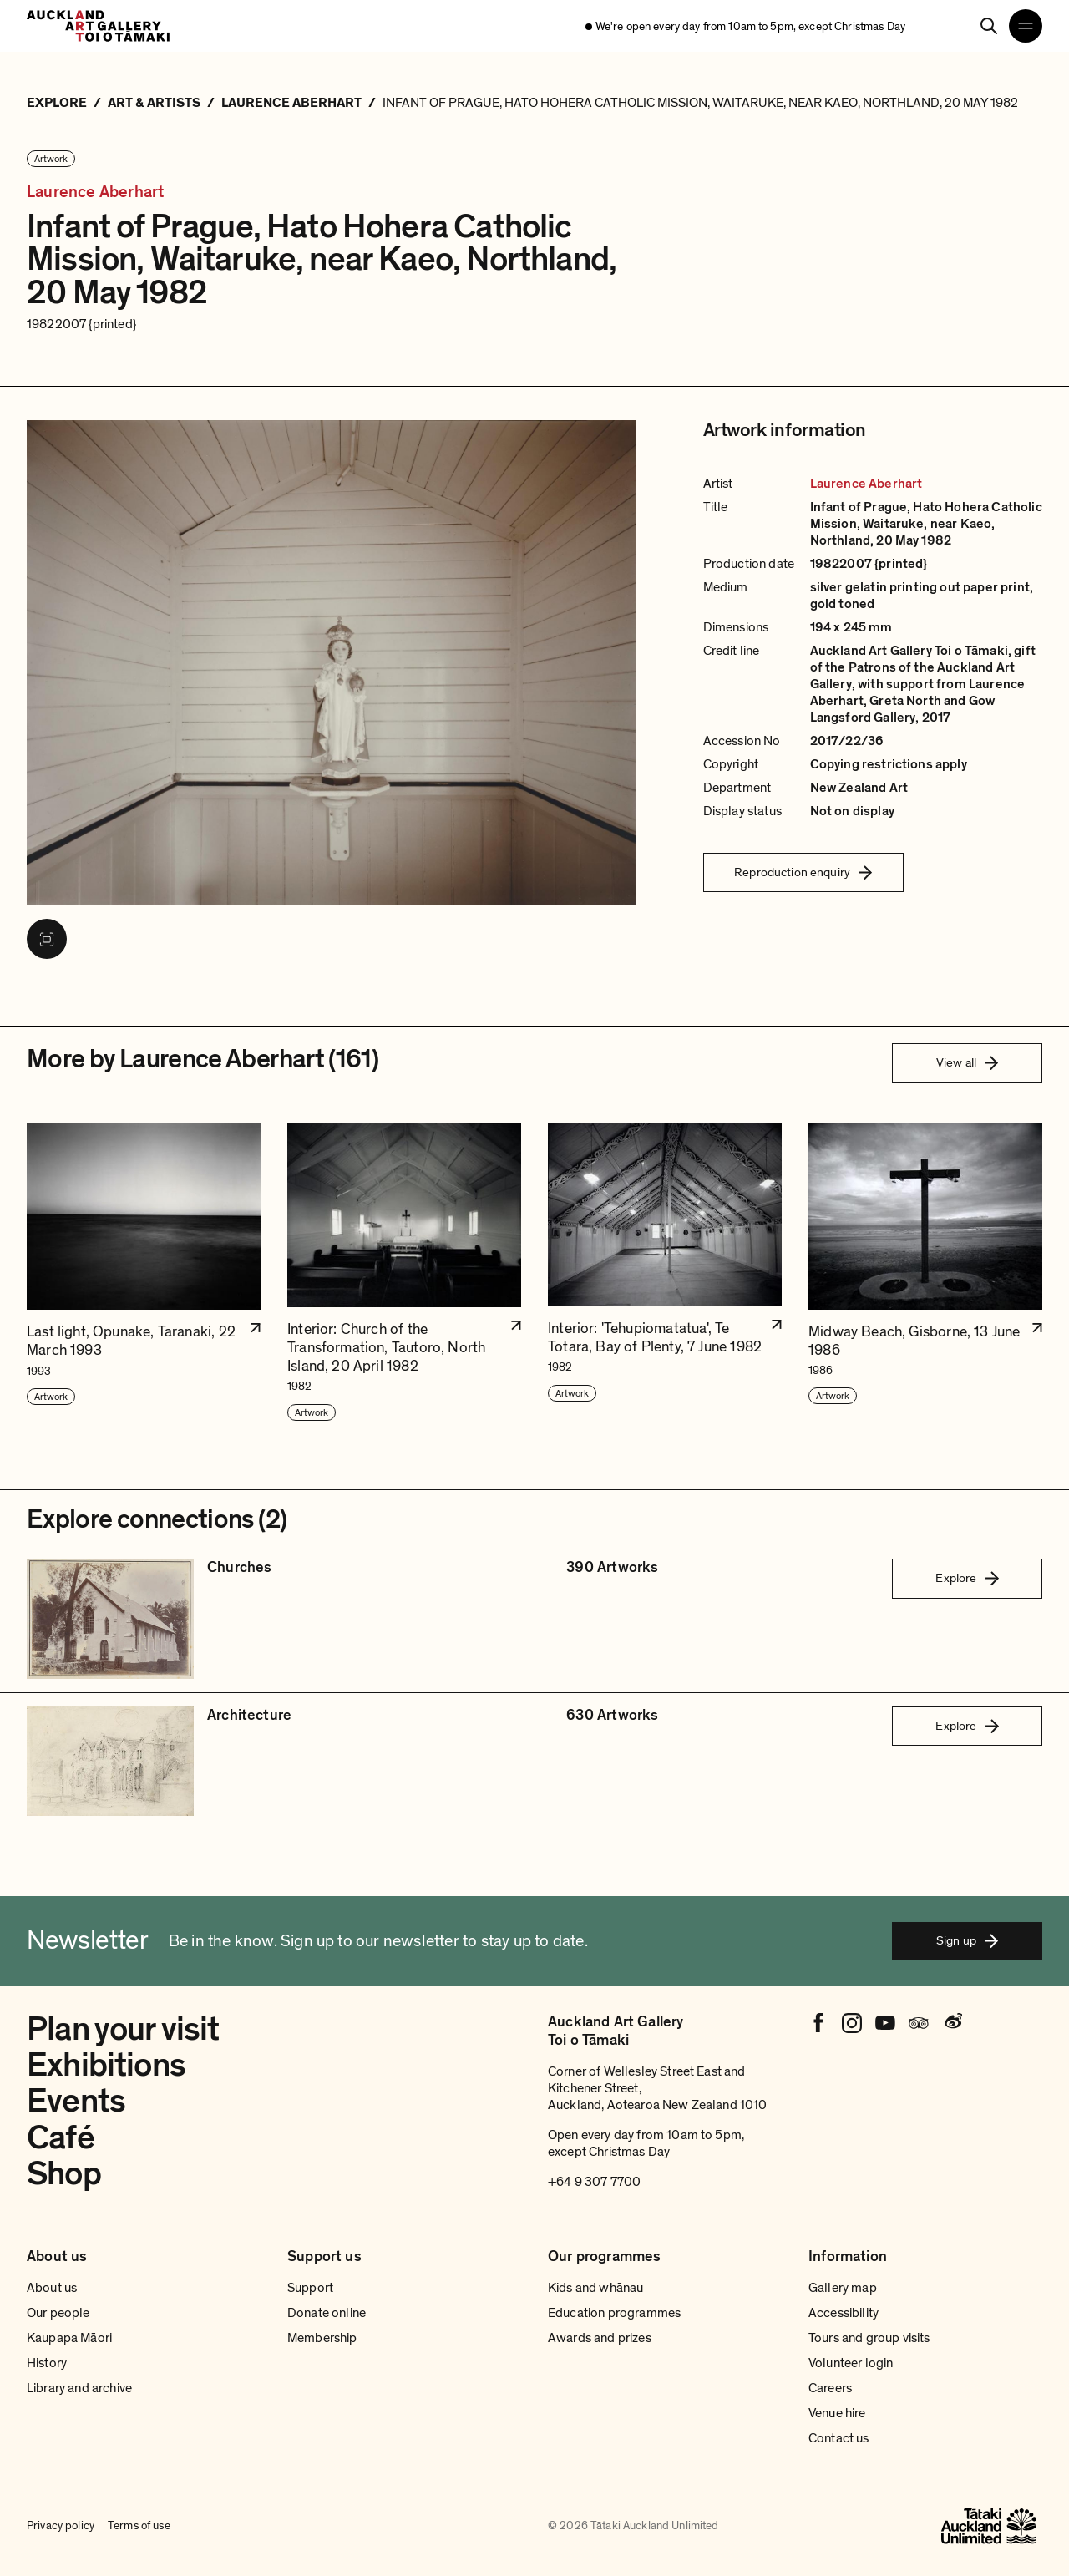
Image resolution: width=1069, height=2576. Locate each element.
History (47, 2363)
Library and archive (79, 2388)
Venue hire (837, 2413)
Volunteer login (850, 2363)
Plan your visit (123, 2028)
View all (967, 1062)
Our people (58, 2313)
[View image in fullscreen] (47, 939)
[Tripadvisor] (919, 2023)
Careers (830, 2388)
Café (60, 2137)
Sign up (967, 1940)
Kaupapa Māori (69, 2338)
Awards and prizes (599, 2338)
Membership (322, 2338)
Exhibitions (106, 2064)
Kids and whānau (595, 2288)
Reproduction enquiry (803, 872)
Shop (64, 2173)
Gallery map (842, 2288)
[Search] (989, 26)
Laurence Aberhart (95, 192)
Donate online (326, 2313)
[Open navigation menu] (1025, 26)
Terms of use (139, 2525)
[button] (144, 1272)
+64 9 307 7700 (594, 2182)
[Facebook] (818, 2023)
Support (310, 2288)
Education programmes (614, 2313)
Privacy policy (60, 2525)
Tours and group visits (869, 2338)
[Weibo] (952, 2023)
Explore (966, 1577)
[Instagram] (852, 2023)
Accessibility (843, 2313)
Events (76, 2100)
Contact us (838, 2438)
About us (52, 2288)
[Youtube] (885, 2023)
